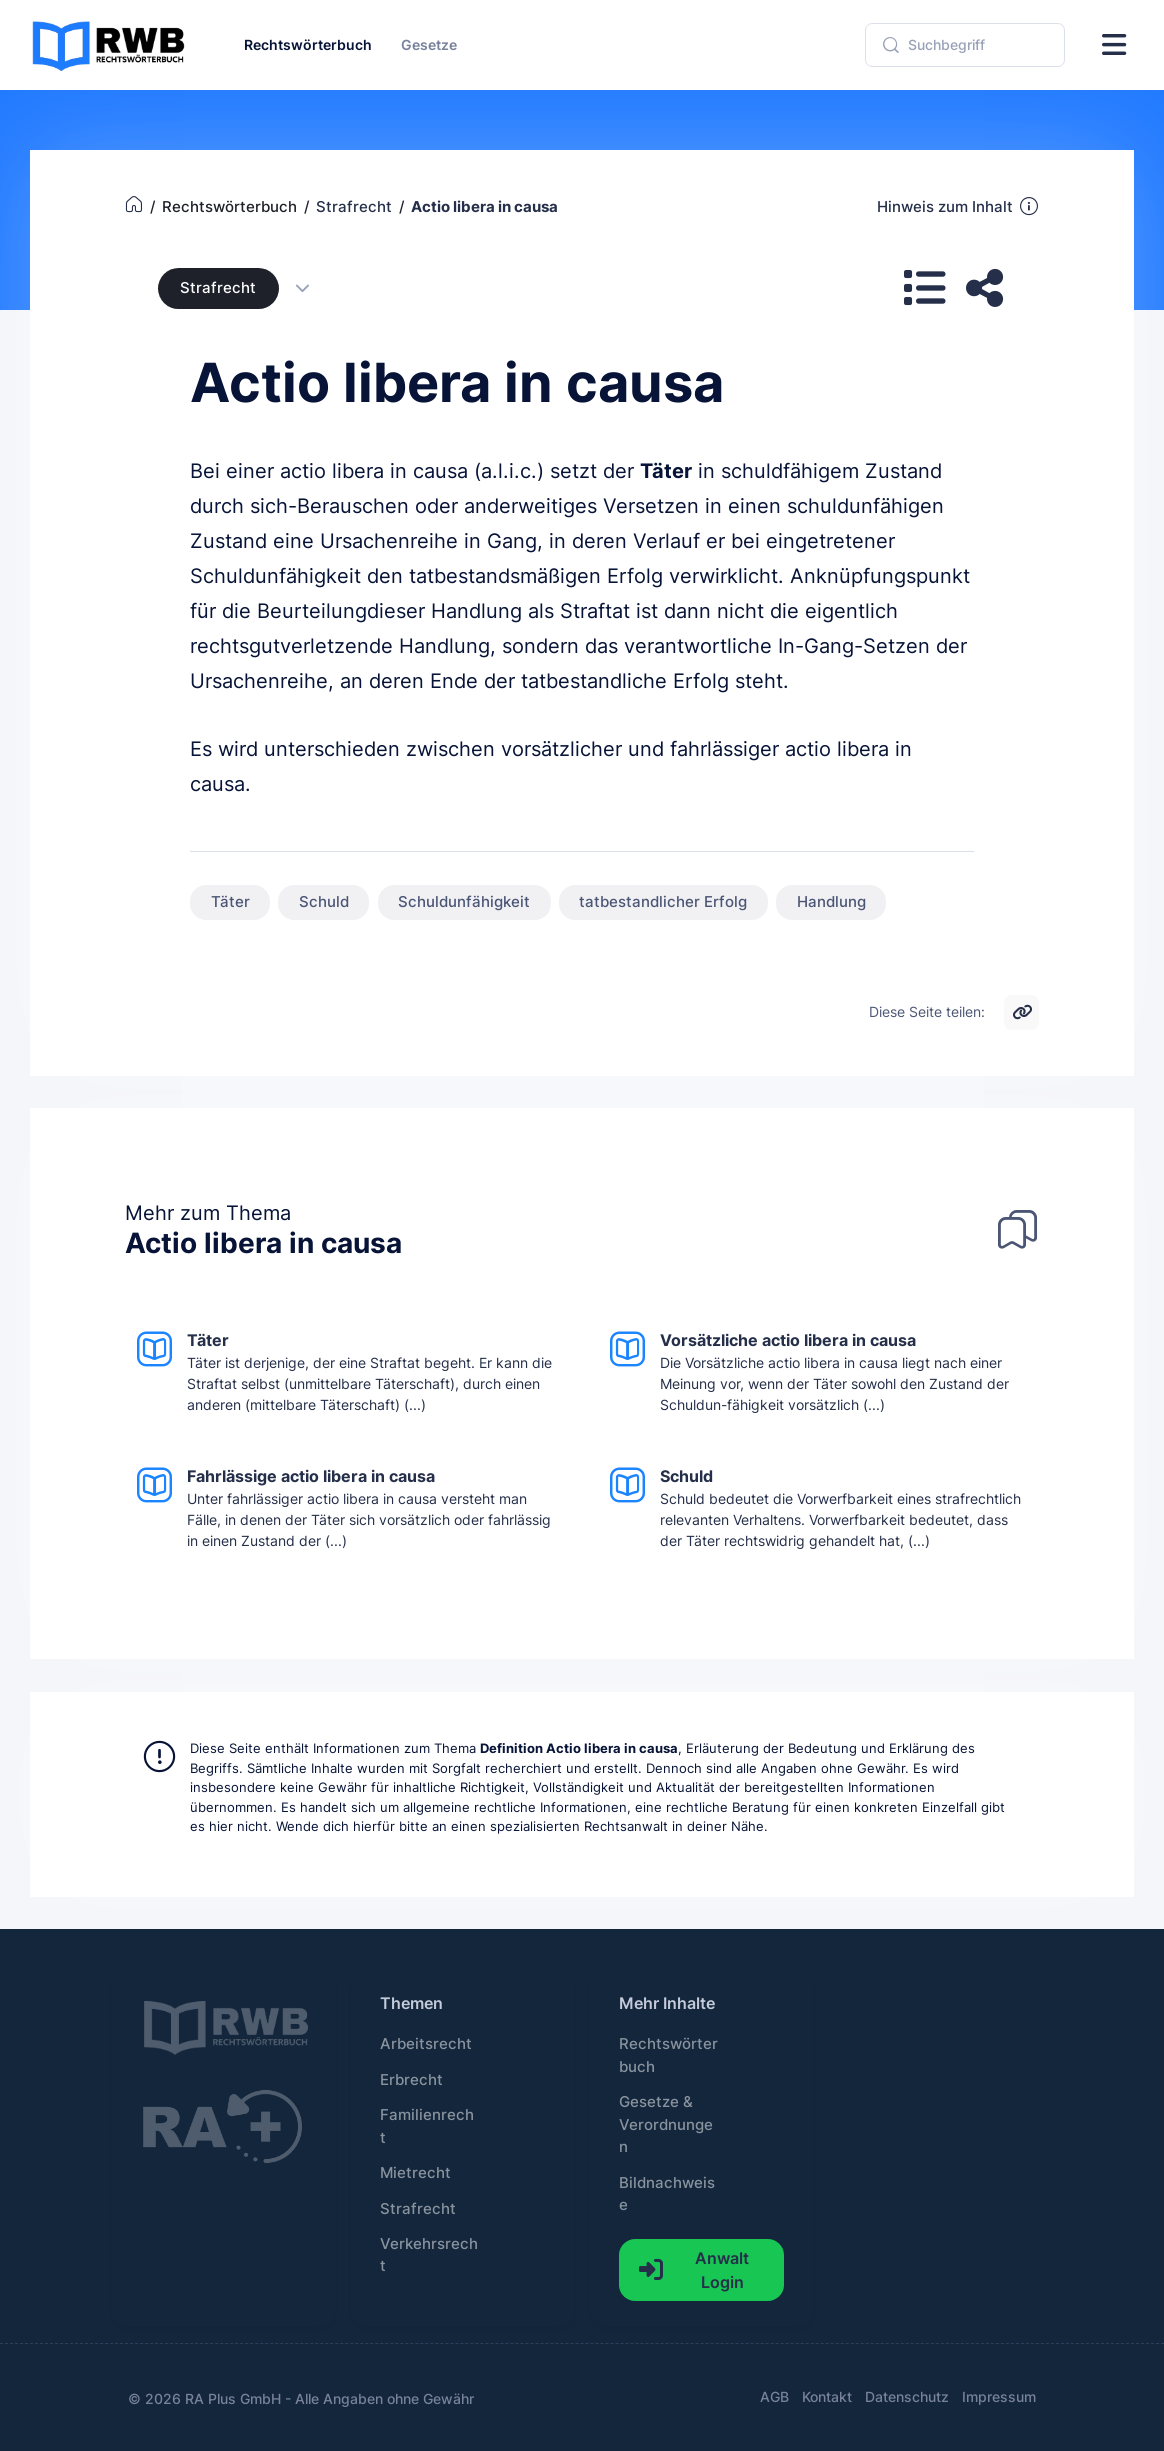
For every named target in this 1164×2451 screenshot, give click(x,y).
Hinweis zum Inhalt (958, 206)
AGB (774, 2396)
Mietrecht (415, 2173)
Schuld (324, 902)
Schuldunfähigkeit (464, 902)
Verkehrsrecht (429, 2255)
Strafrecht (218, 288)
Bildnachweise (667, 2194)
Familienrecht (427, 2126)
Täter (666, 471)
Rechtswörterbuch (668, 2055)
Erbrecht (411, 2080)
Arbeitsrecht (426, 2044)
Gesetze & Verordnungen (666, 2124)
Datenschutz (907, 2396)
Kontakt (827, 2396)
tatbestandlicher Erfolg (663, 902)
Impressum (999, 2396)
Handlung (831, 902)
